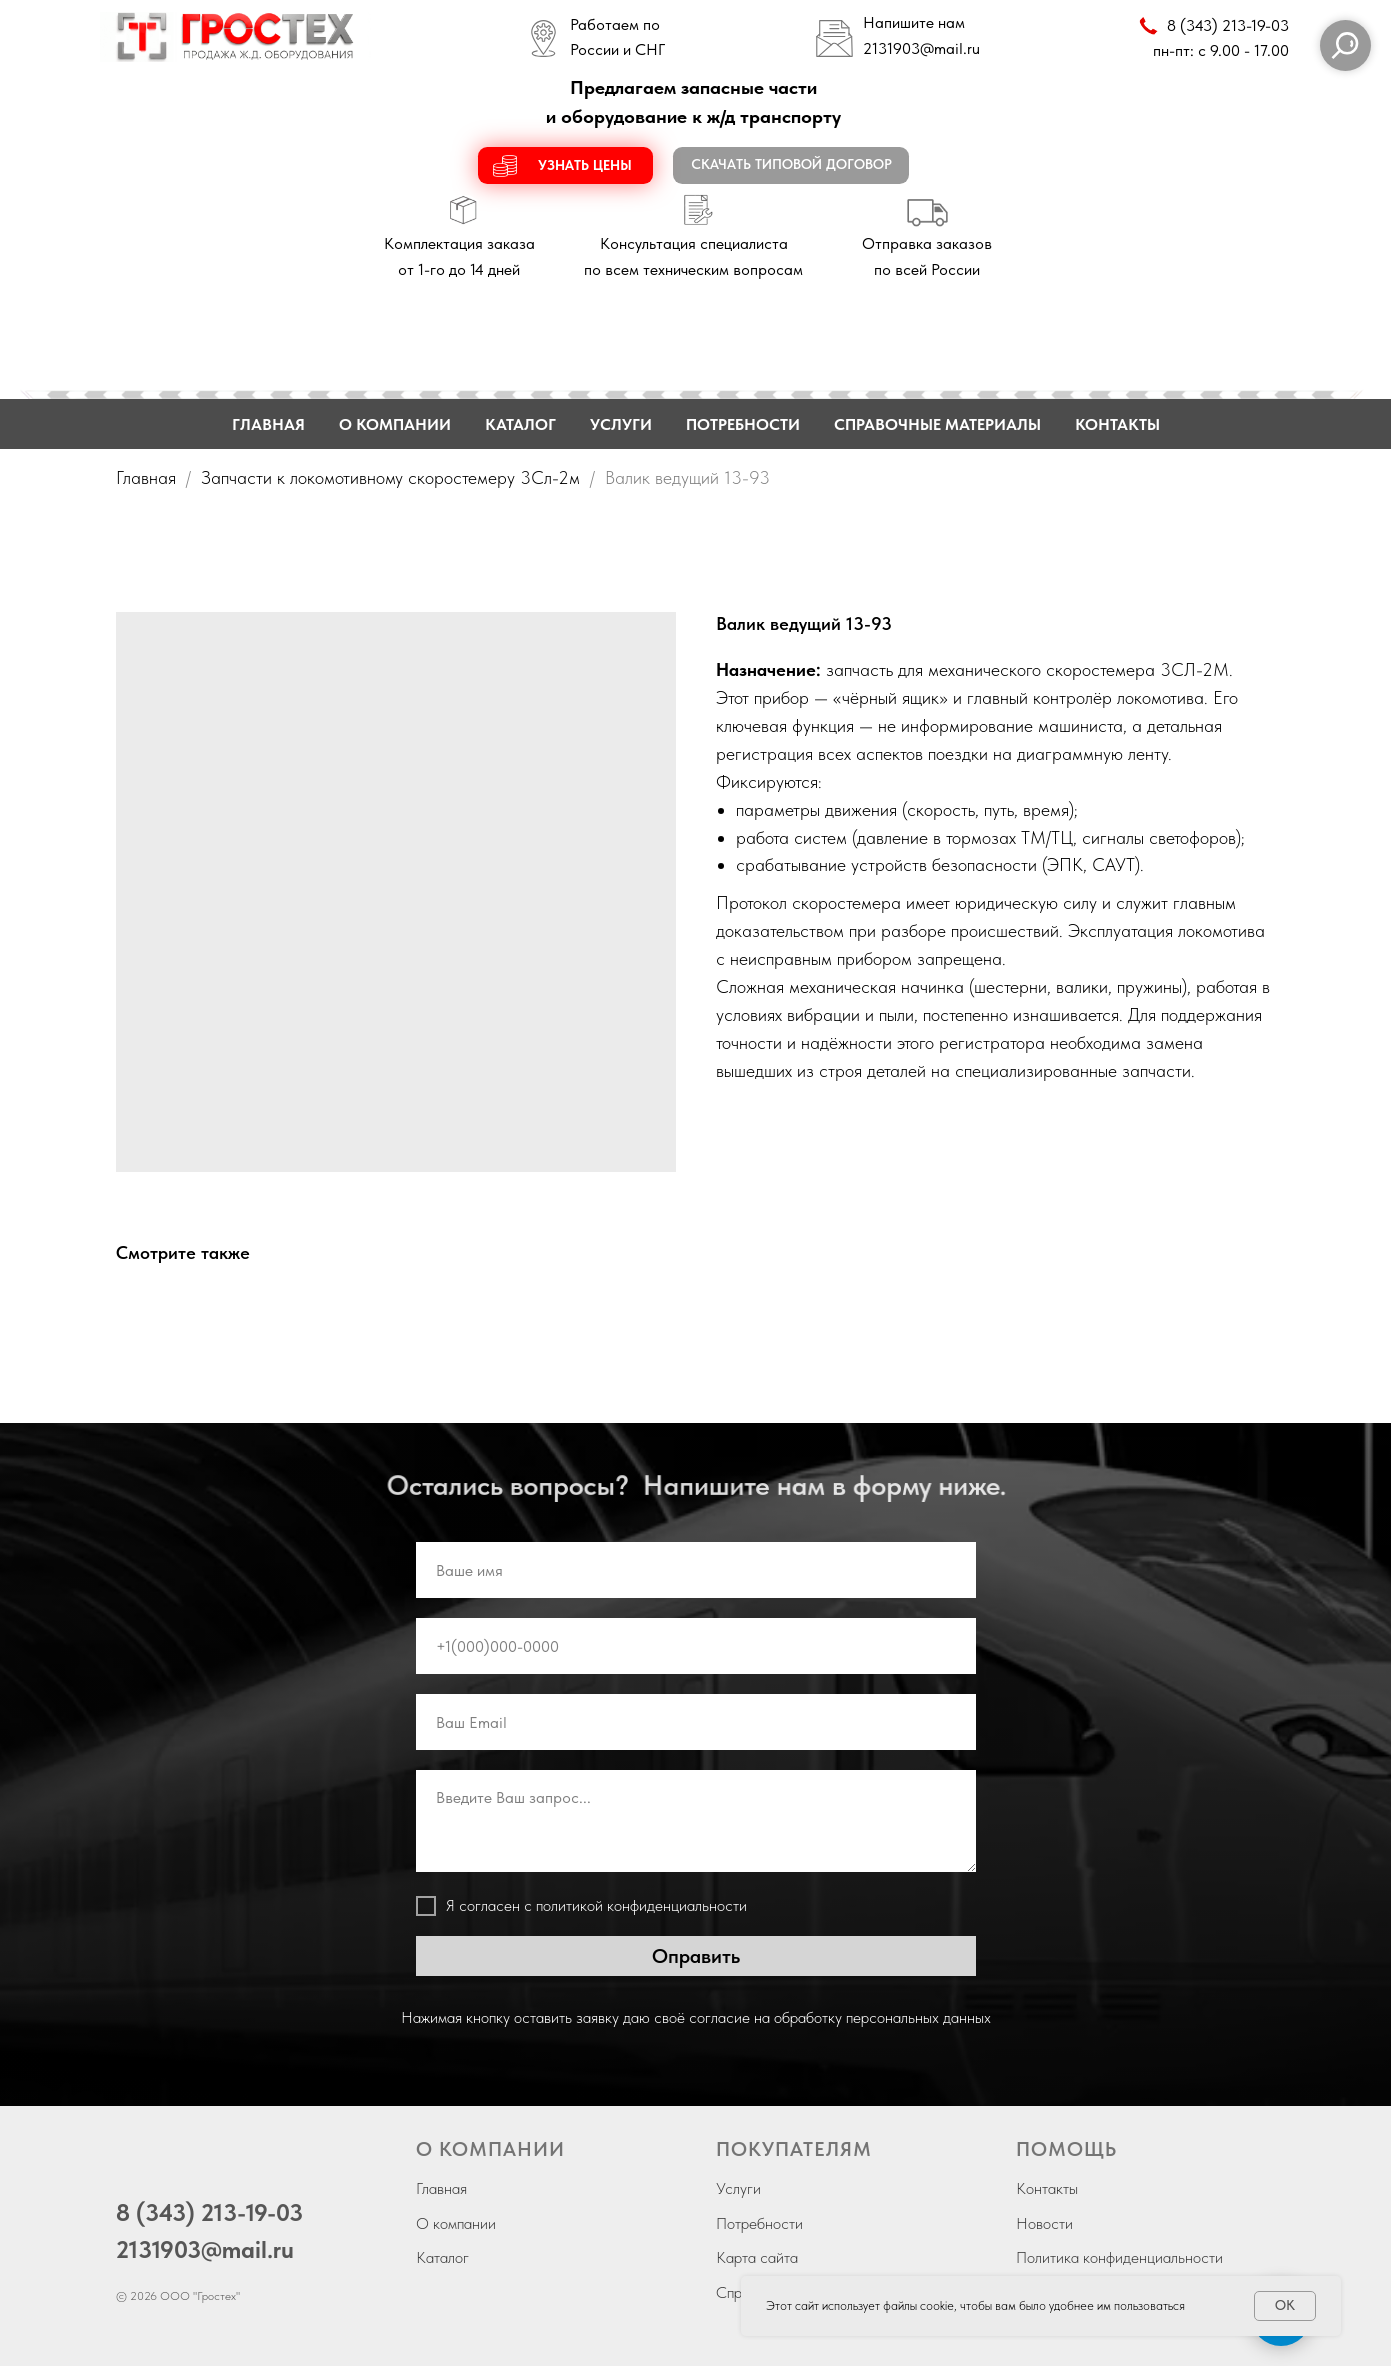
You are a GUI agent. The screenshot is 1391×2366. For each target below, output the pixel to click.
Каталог (442, 2257)
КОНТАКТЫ (1117, 424)
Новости (1044, 2223)
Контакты (1047, 2188)
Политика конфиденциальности (1119, 2257)
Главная (146, 477)
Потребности (759, 2223)
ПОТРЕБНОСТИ (743, 424)
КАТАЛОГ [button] (520, 424)
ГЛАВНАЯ (268, 424)
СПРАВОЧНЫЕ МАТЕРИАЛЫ (937, 424)
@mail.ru (950, 48)
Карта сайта (757, 2257)
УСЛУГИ (621, 424)
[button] (565, 165)
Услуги (738, 2188)
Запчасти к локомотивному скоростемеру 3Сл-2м (390, 477)
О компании (456, 2223)
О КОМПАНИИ (395, 424)
